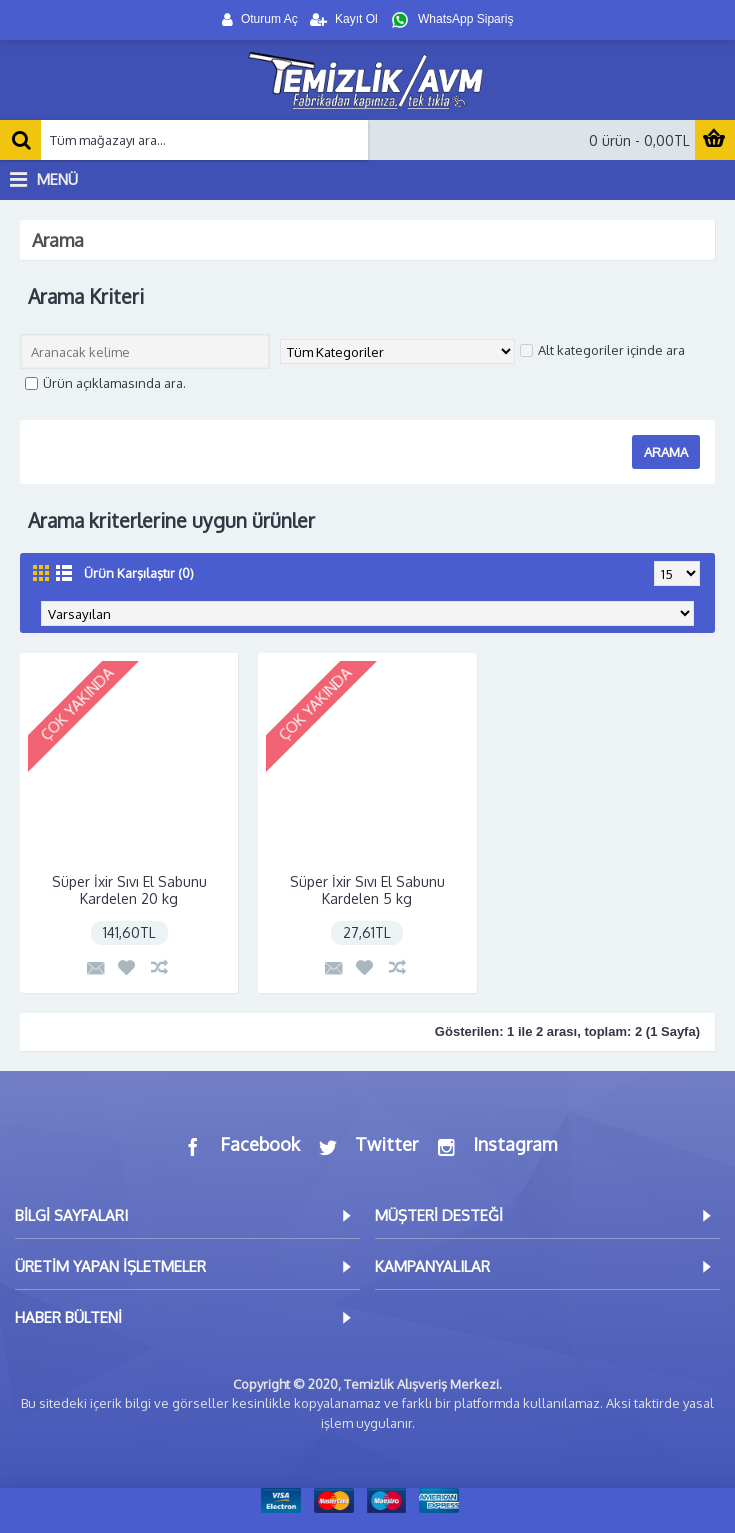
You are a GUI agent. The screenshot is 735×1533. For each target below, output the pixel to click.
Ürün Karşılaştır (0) (139, 573)
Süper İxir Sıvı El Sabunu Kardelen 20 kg (129, 890)
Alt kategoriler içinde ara (602, 350)
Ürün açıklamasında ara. (105, 383)
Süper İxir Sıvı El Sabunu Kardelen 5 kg (367, 890)
